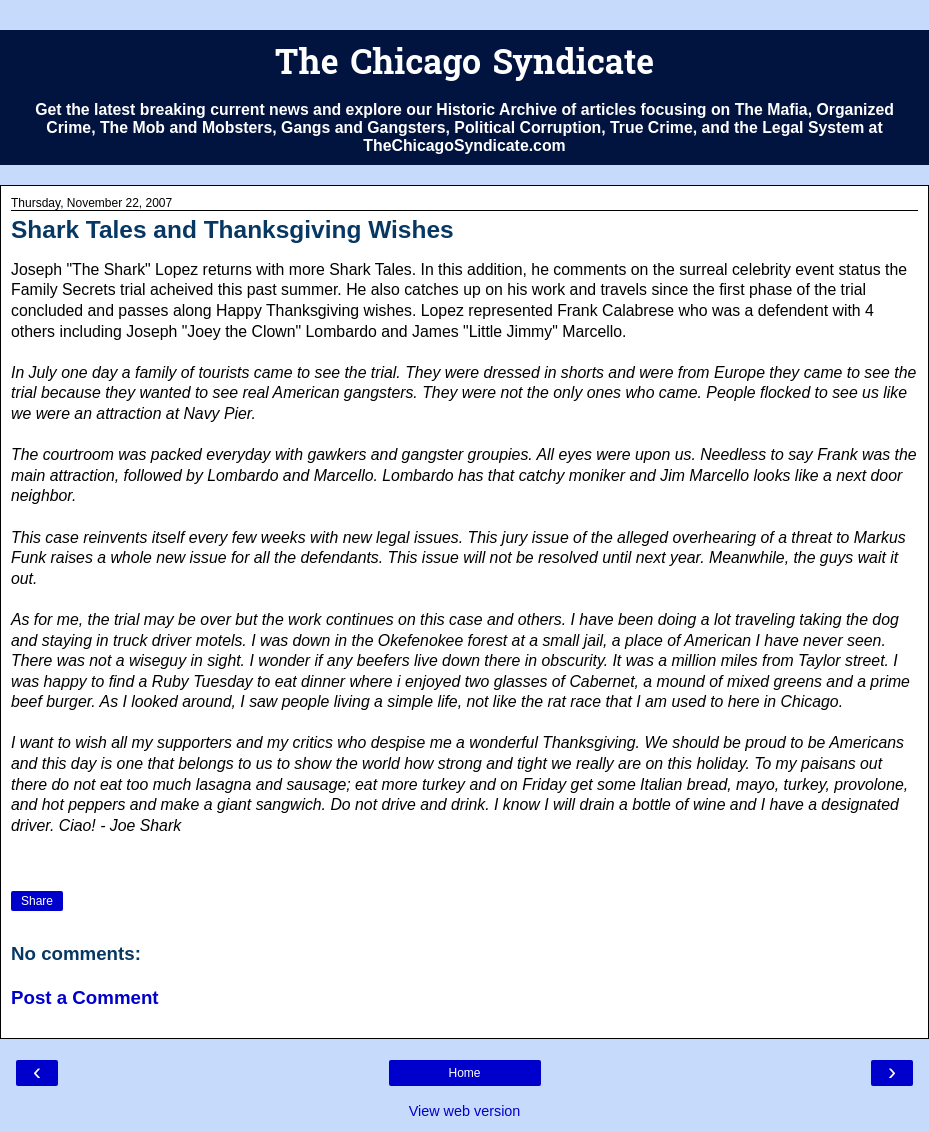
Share (37, 901)
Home (464, 1073)
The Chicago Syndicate (464, 65)
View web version (465, 1111)
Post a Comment (85, 997)
